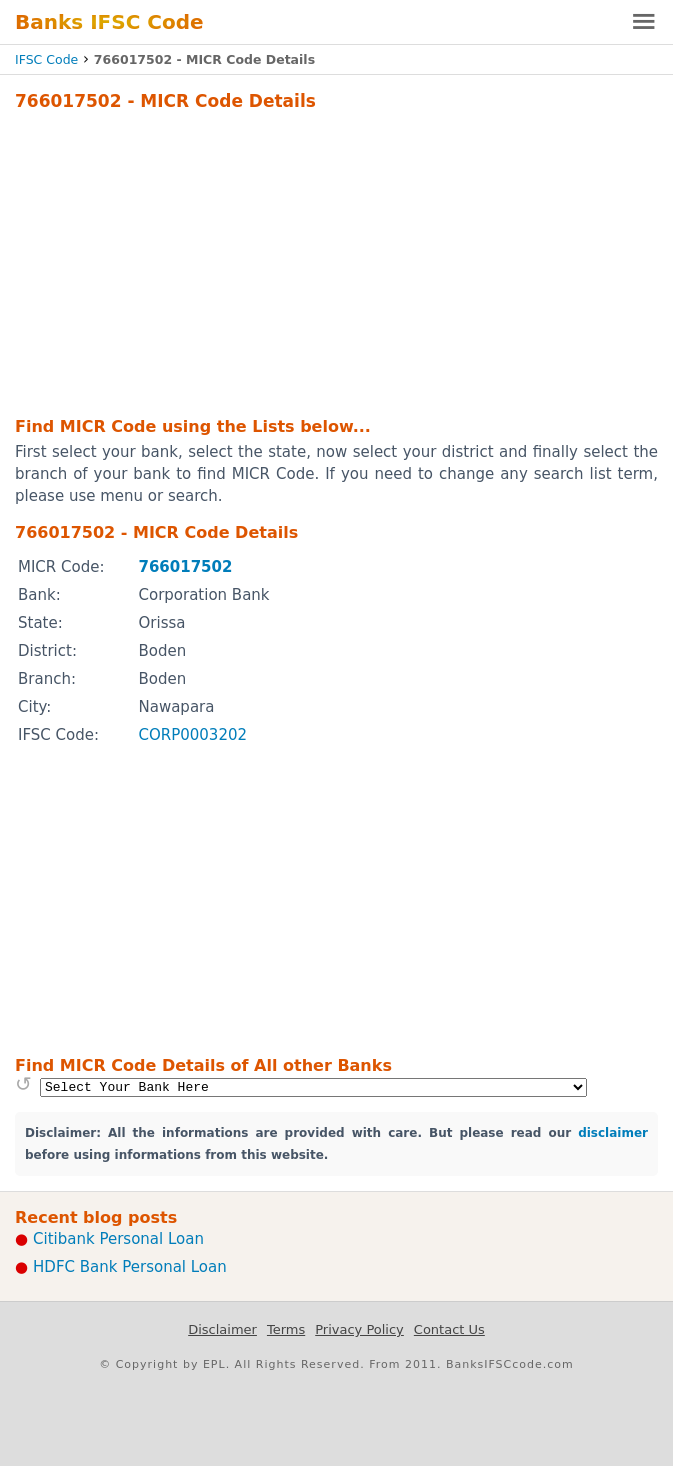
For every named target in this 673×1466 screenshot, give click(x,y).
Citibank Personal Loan (118, 1239)
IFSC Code (46, 59)
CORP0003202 (192, 735)
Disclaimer (222, 1329)
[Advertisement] (336, 261)
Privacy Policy (359, 1329)
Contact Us (449, 1329)
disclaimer (613, 1133)
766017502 (185, 567)
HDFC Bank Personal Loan (130, 1267)
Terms (286, 1329)
